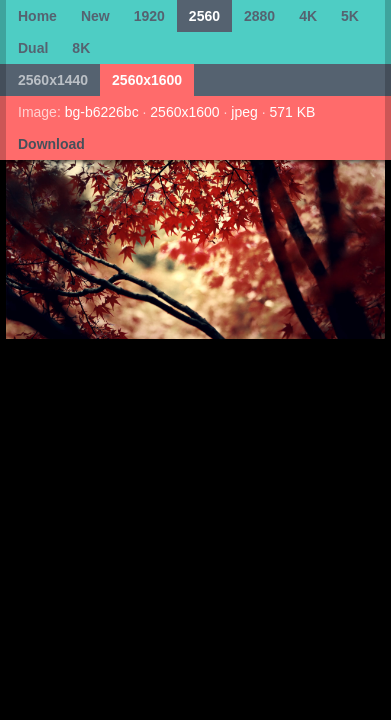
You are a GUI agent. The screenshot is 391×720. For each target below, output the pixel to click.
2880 (259, 16)
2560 (204, 16)
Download (51, 144)
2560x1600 (147, 80)
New (95, 16)
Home (37, 16)
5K (350, 16)
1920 (149, 16)
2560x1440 (53, 80)
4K (308, 16)
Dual (33, 48)
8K (81, 48)
